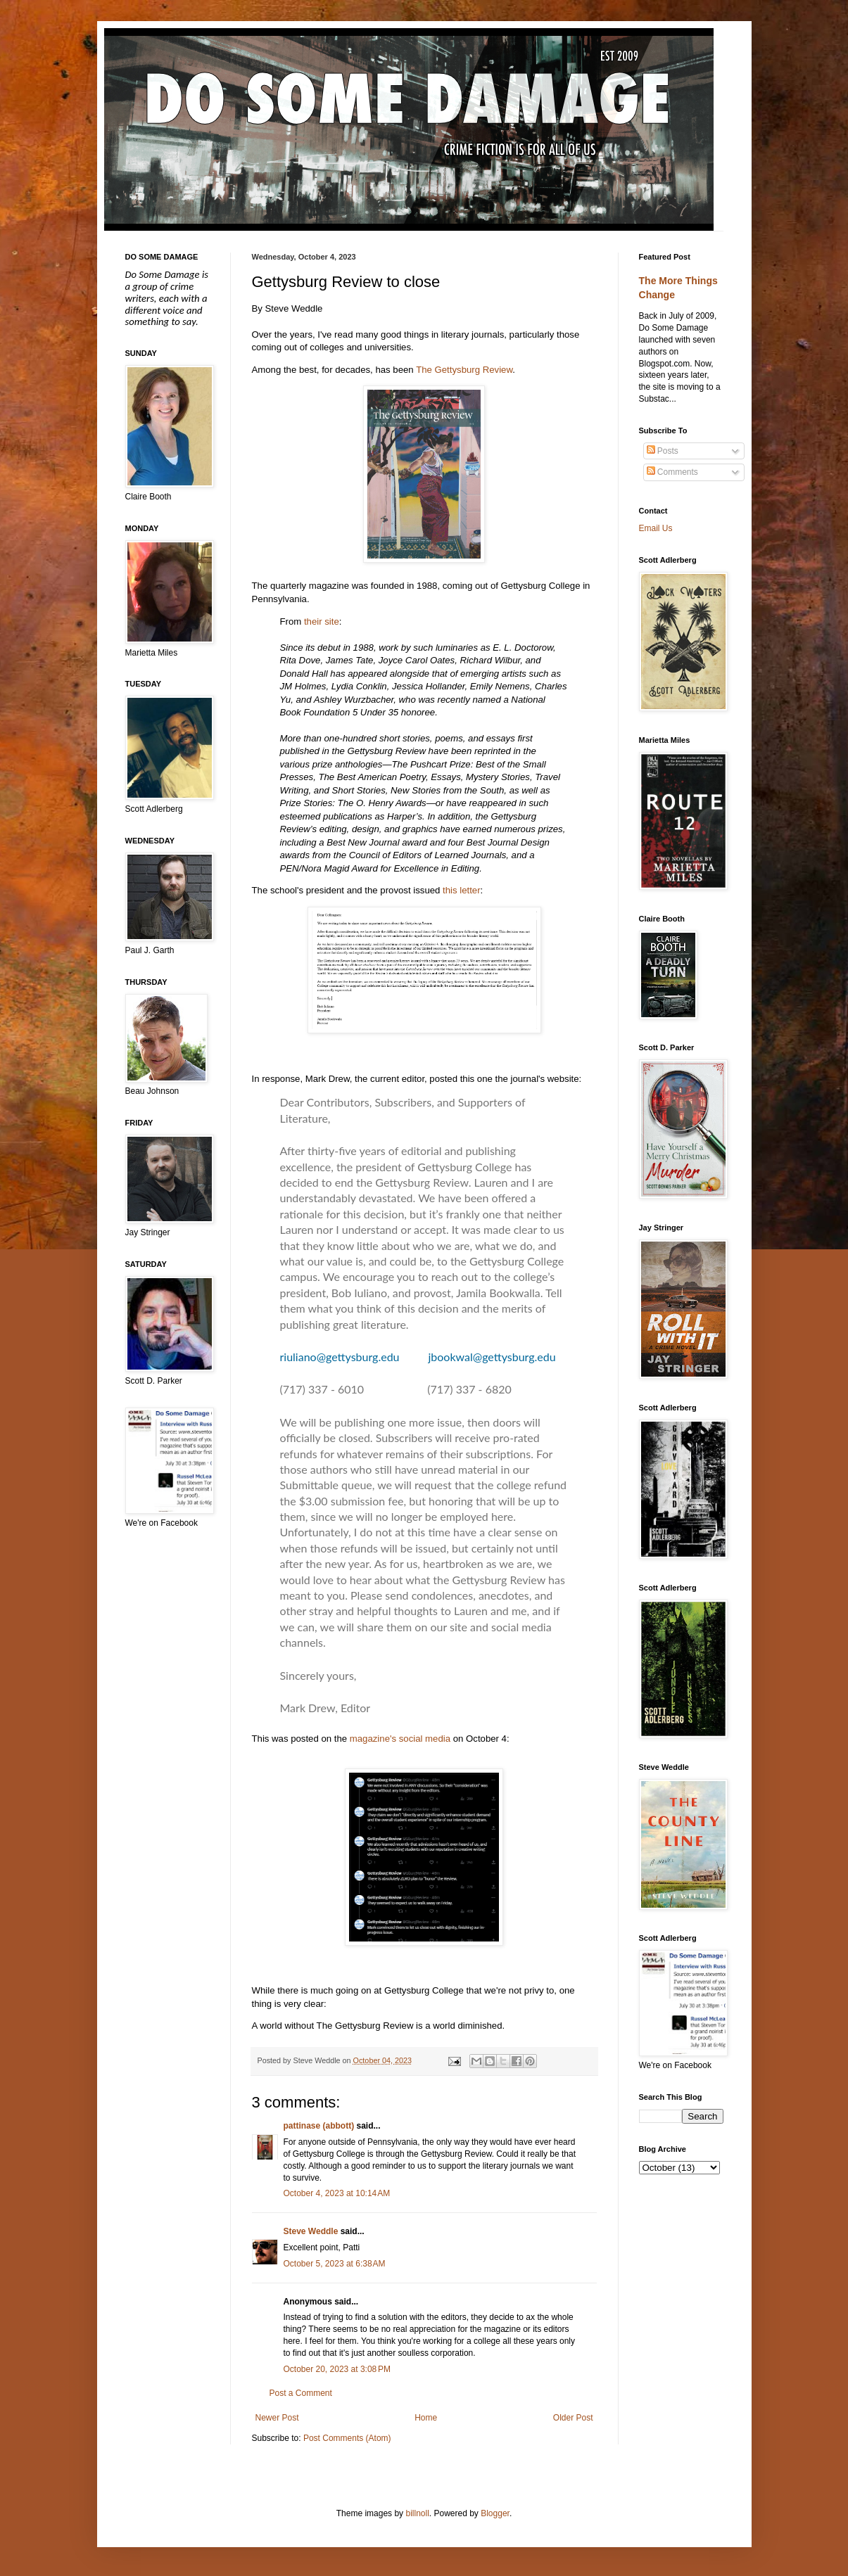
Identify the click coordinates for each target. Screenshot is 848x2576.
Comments (672, 472)
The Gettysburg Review (464, 369)
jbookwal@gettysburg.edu (492, 1356)
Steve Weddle (311, 2231)
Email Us (656, 528)
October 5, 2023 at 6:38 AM (335, 2264)
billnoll (417, 2513)
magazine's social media (400, 1738)
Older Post (573, 2418)
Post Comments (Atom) (347, 2438)
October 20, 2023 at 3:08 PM (337, 2369)
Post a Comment (301, 2393)
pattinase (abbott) (319, 2126)
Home (425, 2418)
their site (321, 621)
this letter (462, 890)
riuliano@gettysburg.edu (341, 1356)
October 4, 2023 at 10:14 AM (337, 2193)
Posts (662, 451)
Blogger (495, 2513)
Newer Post (277, 2418)
